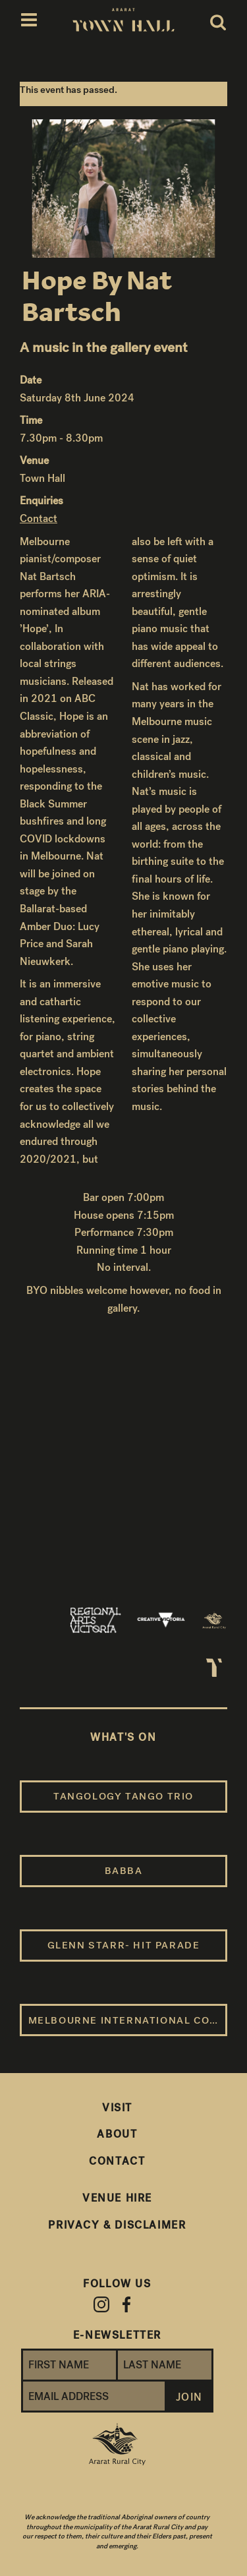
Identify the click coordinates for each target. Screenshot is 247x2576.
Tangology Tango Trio (123, 1796)
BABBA (124, 1870)
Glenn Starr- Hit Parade (123, 1945)
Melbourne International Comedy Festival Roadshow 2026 (127, 2020)
